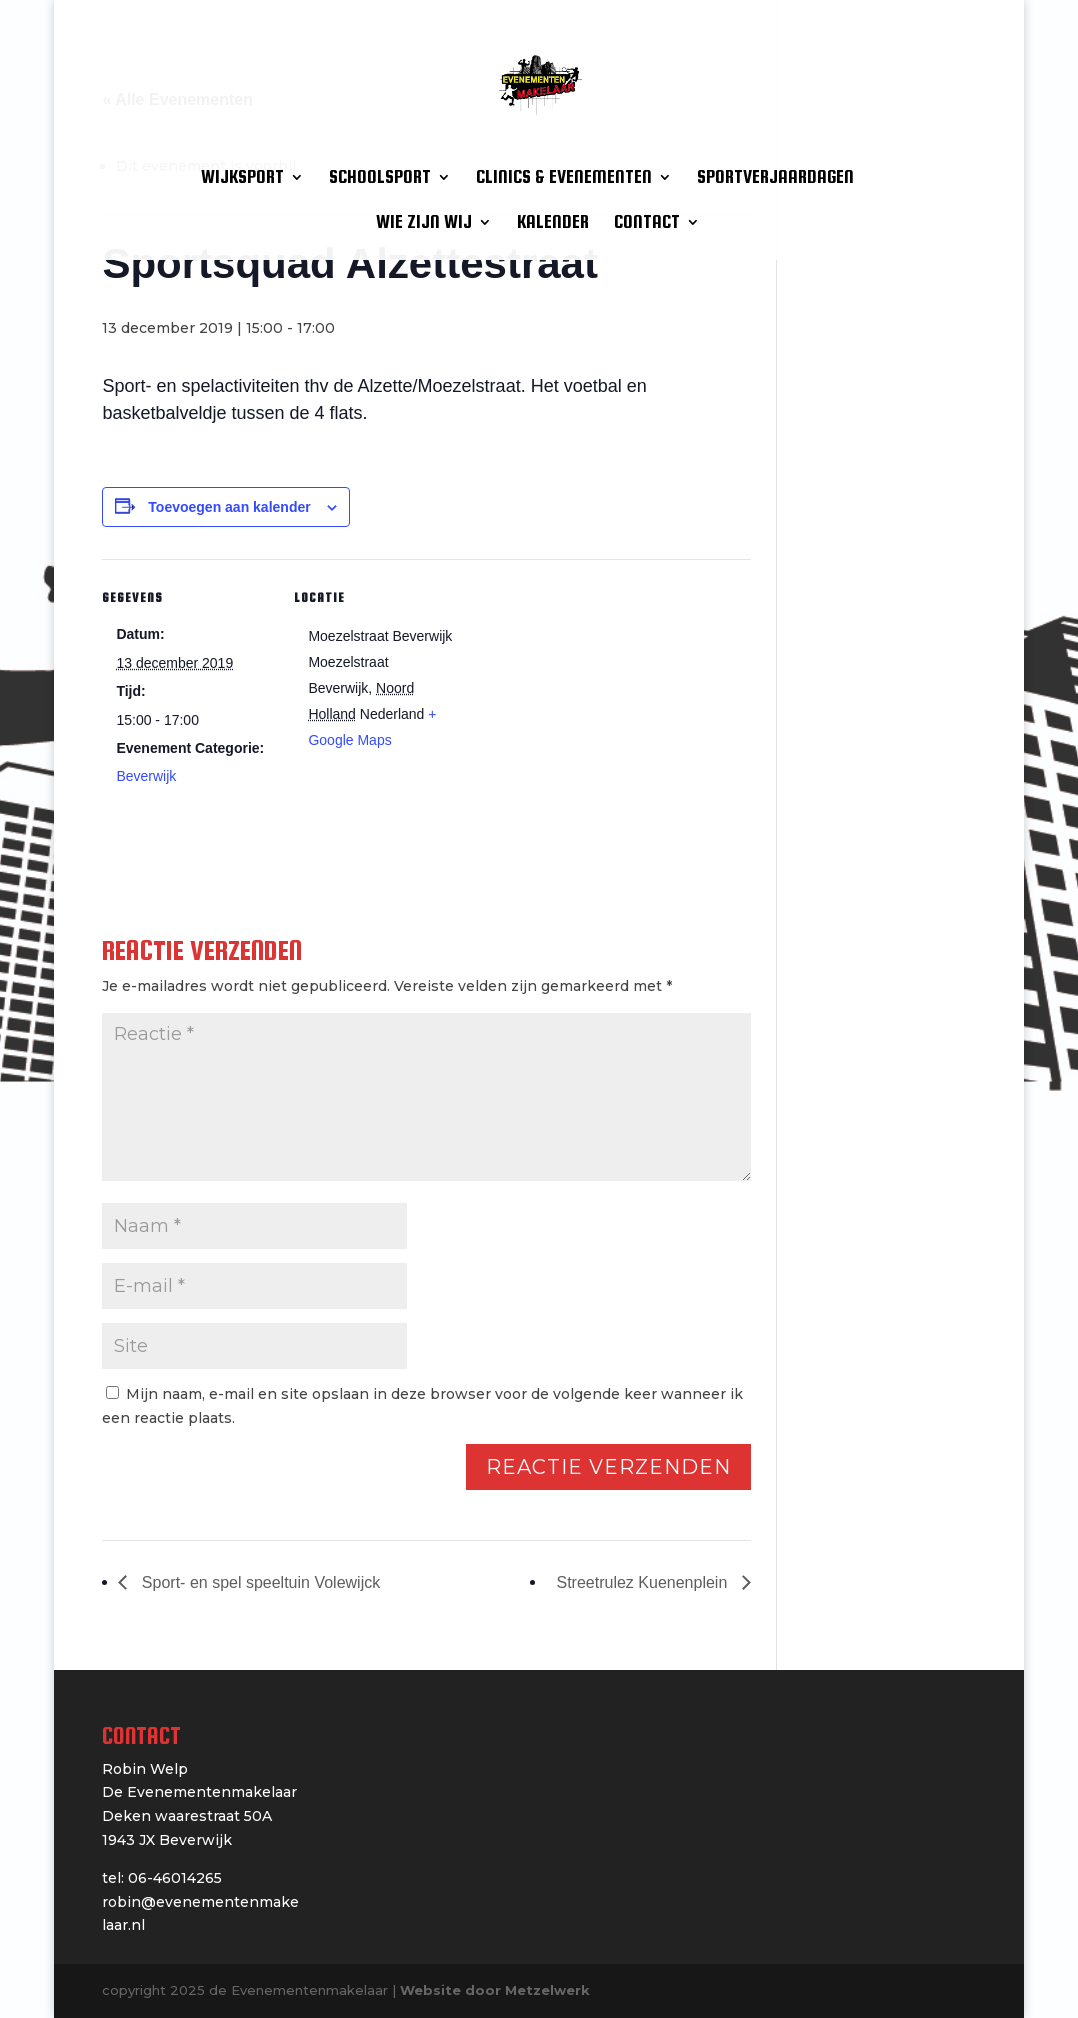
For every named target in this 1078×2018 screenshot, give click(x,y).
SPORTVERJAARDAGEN (775, 178)
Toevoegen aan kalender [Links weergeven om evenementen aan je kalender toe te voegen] (229, 507)
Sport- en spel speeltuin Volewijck (258, 1582)
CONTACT (647, 223)
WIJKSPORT (242, 178)
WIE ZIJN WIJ (424, 223)
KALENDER (553, 223)
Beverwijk (146, 776)
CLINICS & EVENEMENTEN (564, 178)
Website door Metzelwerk (495, 1990)
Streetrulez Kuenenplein (644, 1582)
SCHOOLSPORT (380, 178)
